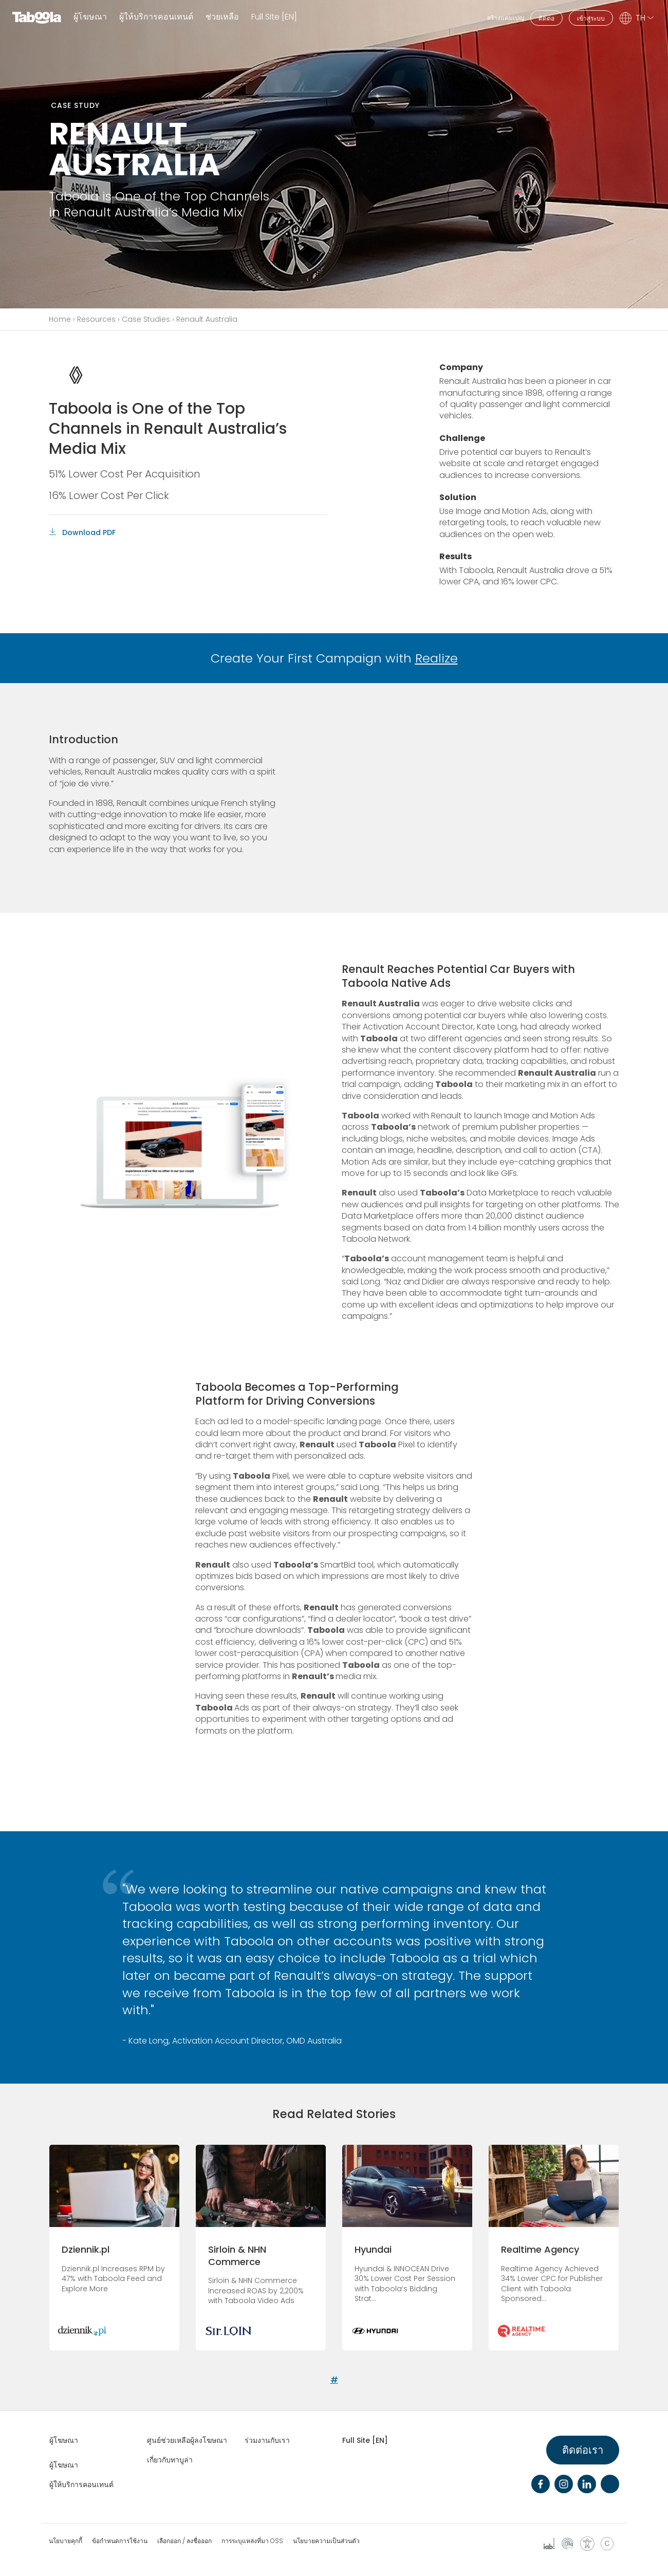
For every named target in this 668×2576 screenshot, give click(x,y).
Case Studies (146, 319)
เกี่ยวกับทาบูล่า (170, 2459)
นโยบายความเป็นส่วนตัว (326, 2541)
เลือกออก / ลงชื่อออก (184, 2541)
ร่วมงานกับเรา (267, 2440)
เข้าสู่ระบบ (591, 18)
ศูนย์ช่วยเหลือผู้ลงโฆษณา (187, 2440)
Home (60, 319)
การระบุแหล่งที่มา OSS (252, 2541)
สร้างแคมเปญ (505, 17)
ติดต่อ (546, 18)
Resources (96, 319)
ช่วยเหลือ (222, 17)
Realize (436, 658)
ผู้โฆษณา (90, 17)
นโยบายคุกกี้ (65, 2541)
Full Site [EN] (274, 17)
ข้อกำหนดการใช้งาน (119, 2541)
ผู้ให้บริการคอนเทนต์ (156, 17)
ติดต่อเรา (582, 2450)
